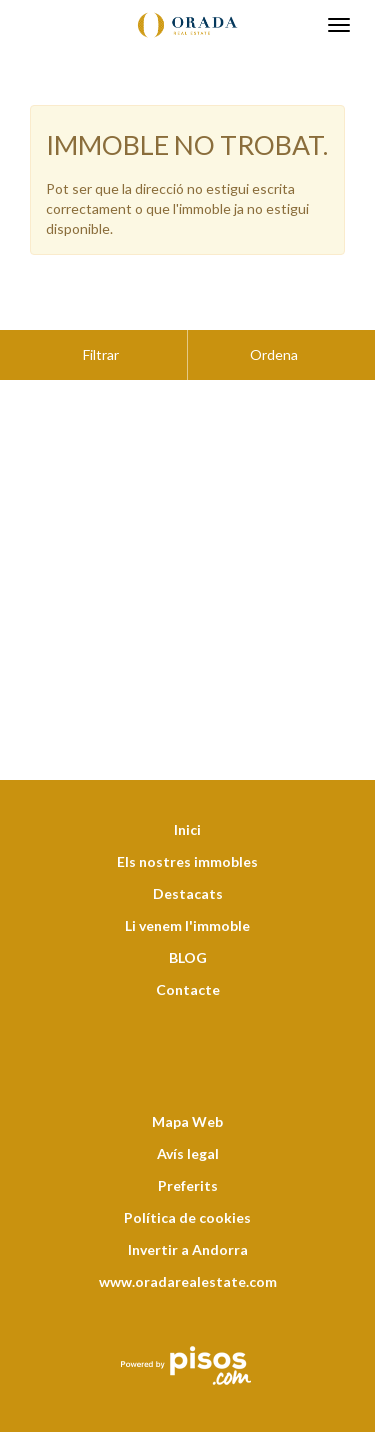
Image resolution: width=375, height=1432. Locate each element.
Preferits (188, 1135)
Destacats (188, 843)
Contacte (188, 939)
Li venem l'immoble (187, 875)
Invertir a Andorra (188, 1199)
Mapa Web (187, 1071)
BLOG (188, 907)
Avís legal (188, 1103)
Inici (187, 779)
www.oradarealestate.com (188, 1231)
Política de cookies (187, 1167)
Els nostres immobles (187, 811)
